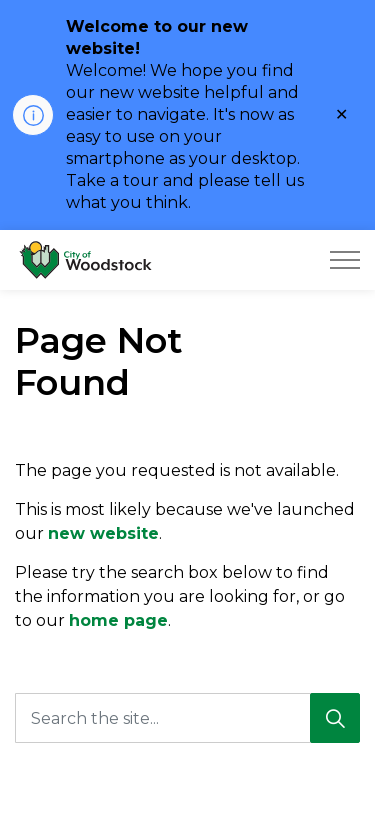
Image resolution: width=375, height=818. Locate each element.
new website (103, 533)
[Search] (335, 718)
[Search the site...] (187, 718)
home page (118, 620)
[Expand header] (345, 260)
